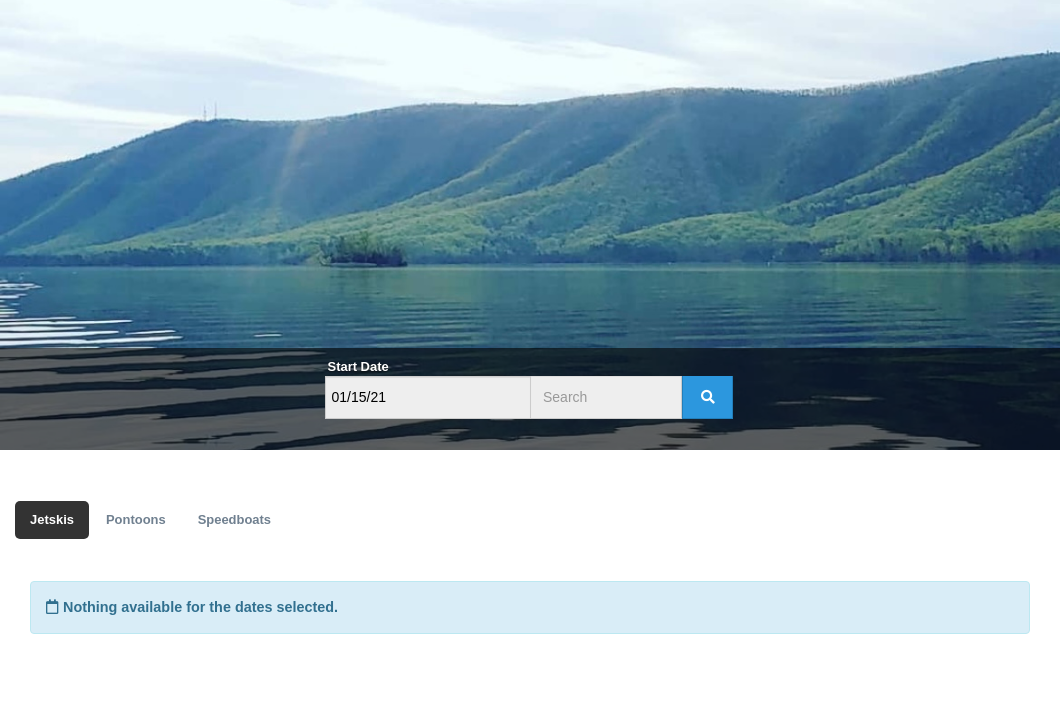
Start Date (358, 366)
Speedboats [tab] (234, 519)
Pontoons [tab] (136, 519)
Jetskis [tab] (52, 519)
